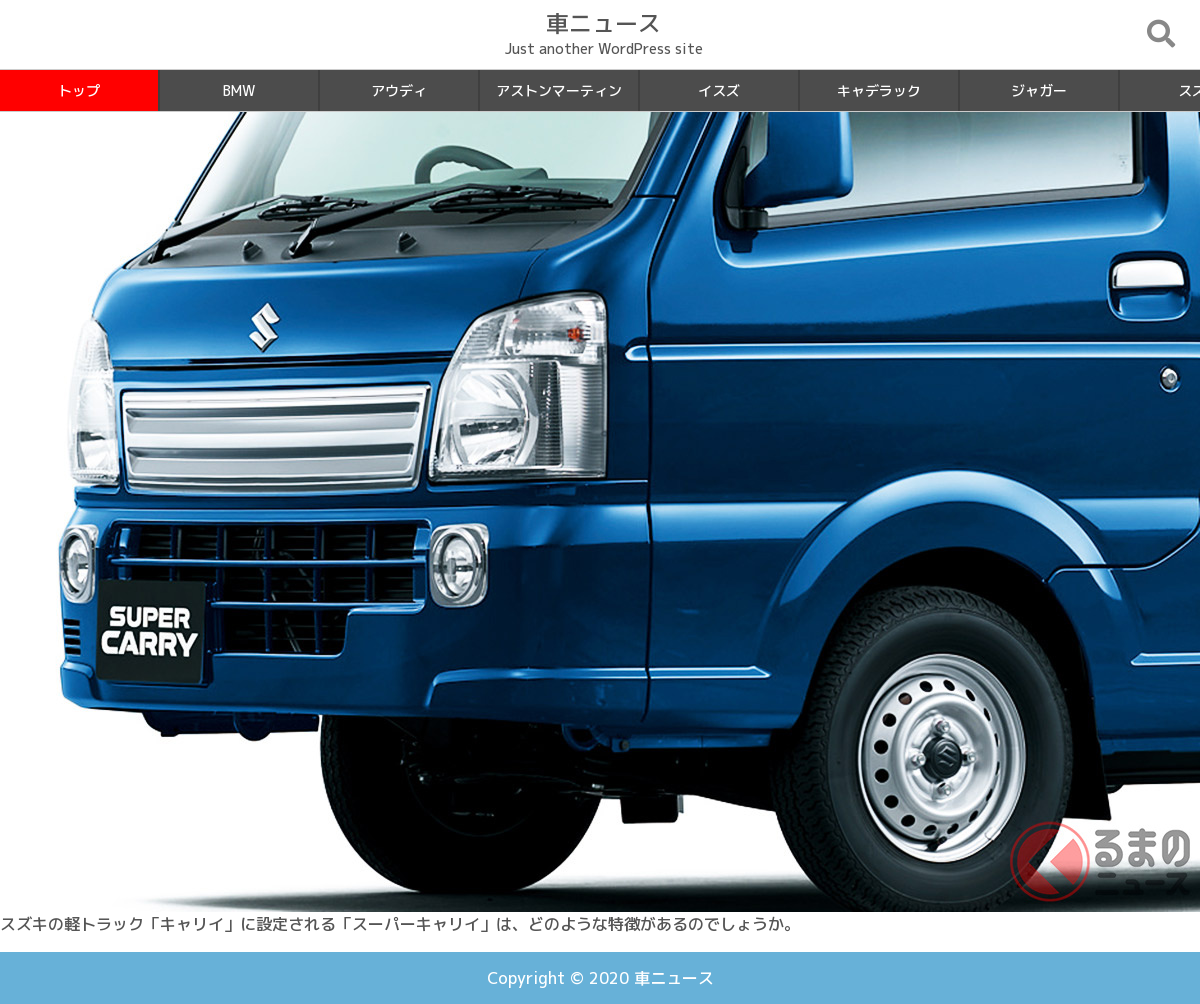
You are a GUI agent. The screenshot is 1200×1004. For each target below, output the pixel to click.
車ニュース (674, 978)
